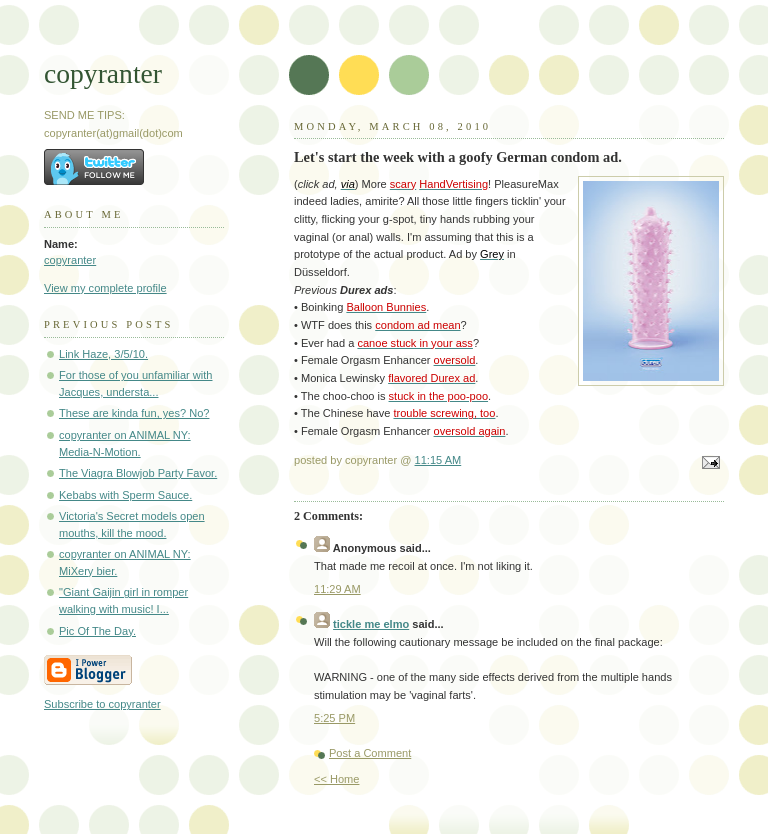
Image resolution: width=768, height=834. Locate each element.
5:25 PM (334, 718)
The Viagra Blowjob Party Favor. (138, 473)
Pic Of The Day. (97, 631)
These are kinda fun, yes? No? (134, 413)
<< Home (336, 779)
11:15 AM (438, 460)
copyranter (103, 73)
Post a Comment (370, 753)
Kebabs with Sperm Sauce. (125, 495)
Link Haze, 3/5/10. (103, 354)
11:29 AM (337, 589)
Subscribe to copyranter (102, 704)
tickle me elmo (371, 624)
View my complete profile (105, 288)
